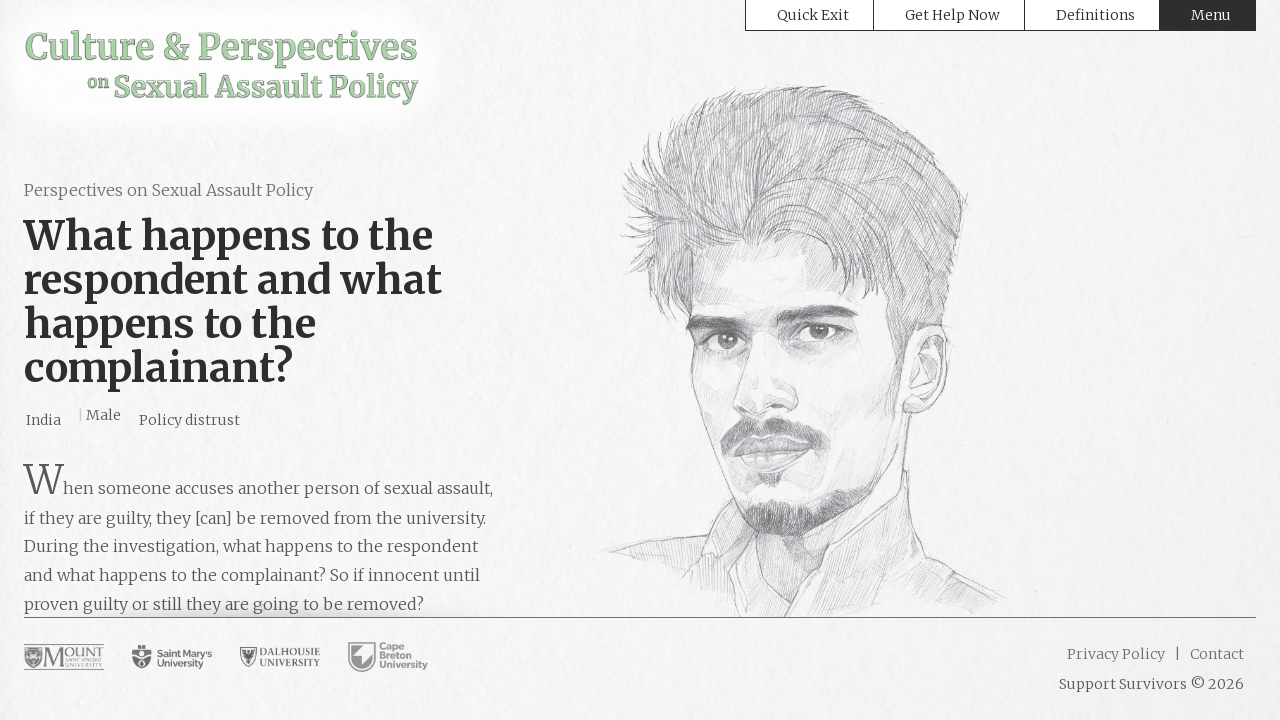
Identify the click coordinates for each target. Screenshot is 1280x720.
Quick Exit (813, 15)
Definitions (1095, 15)
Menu (1211, 15)
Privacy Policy (1116, 654)
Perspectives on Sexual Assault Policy (168, 190)
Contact (1215, 654)
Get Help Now (952, 15)
